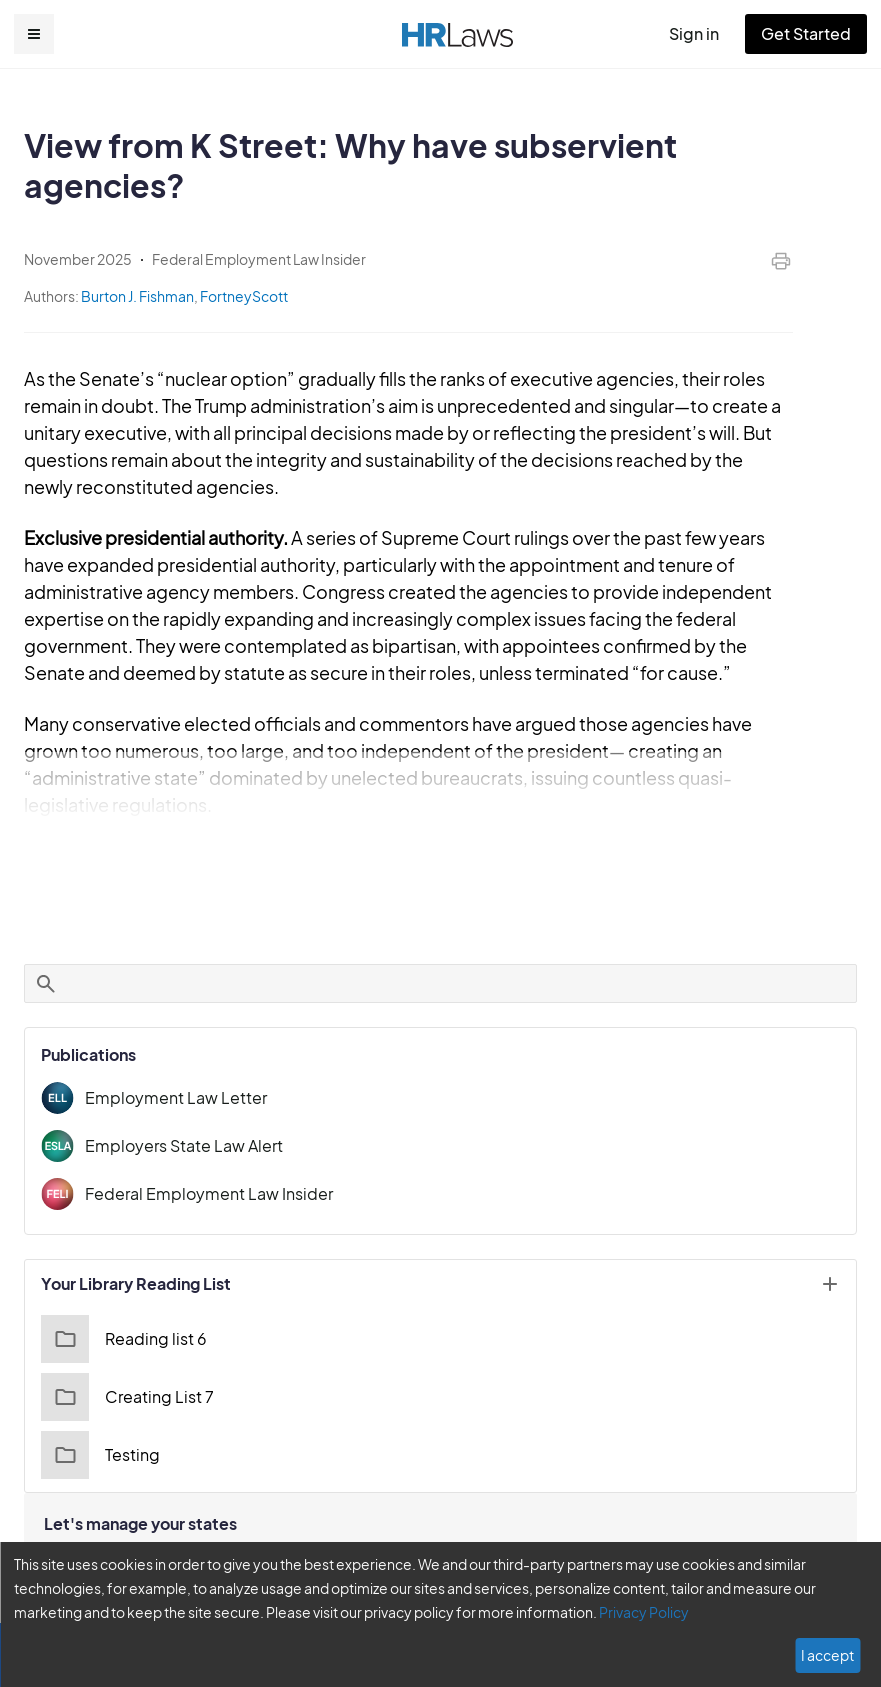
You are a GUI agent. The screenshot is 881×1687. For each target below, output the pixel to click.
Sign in (702, 33)
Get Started (810, 33)
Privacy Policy (553, 1612)
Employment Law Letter (169, 1070)
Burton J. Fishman (137, 296)
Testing (98, 1428)
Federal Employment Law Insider (202, 1166)
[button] (34, 34)
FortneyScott (240, 296)
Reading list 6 (121, 1312)
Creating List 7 (124, 1370)
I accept (829, 1655)
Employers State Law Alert (179, 1118)
